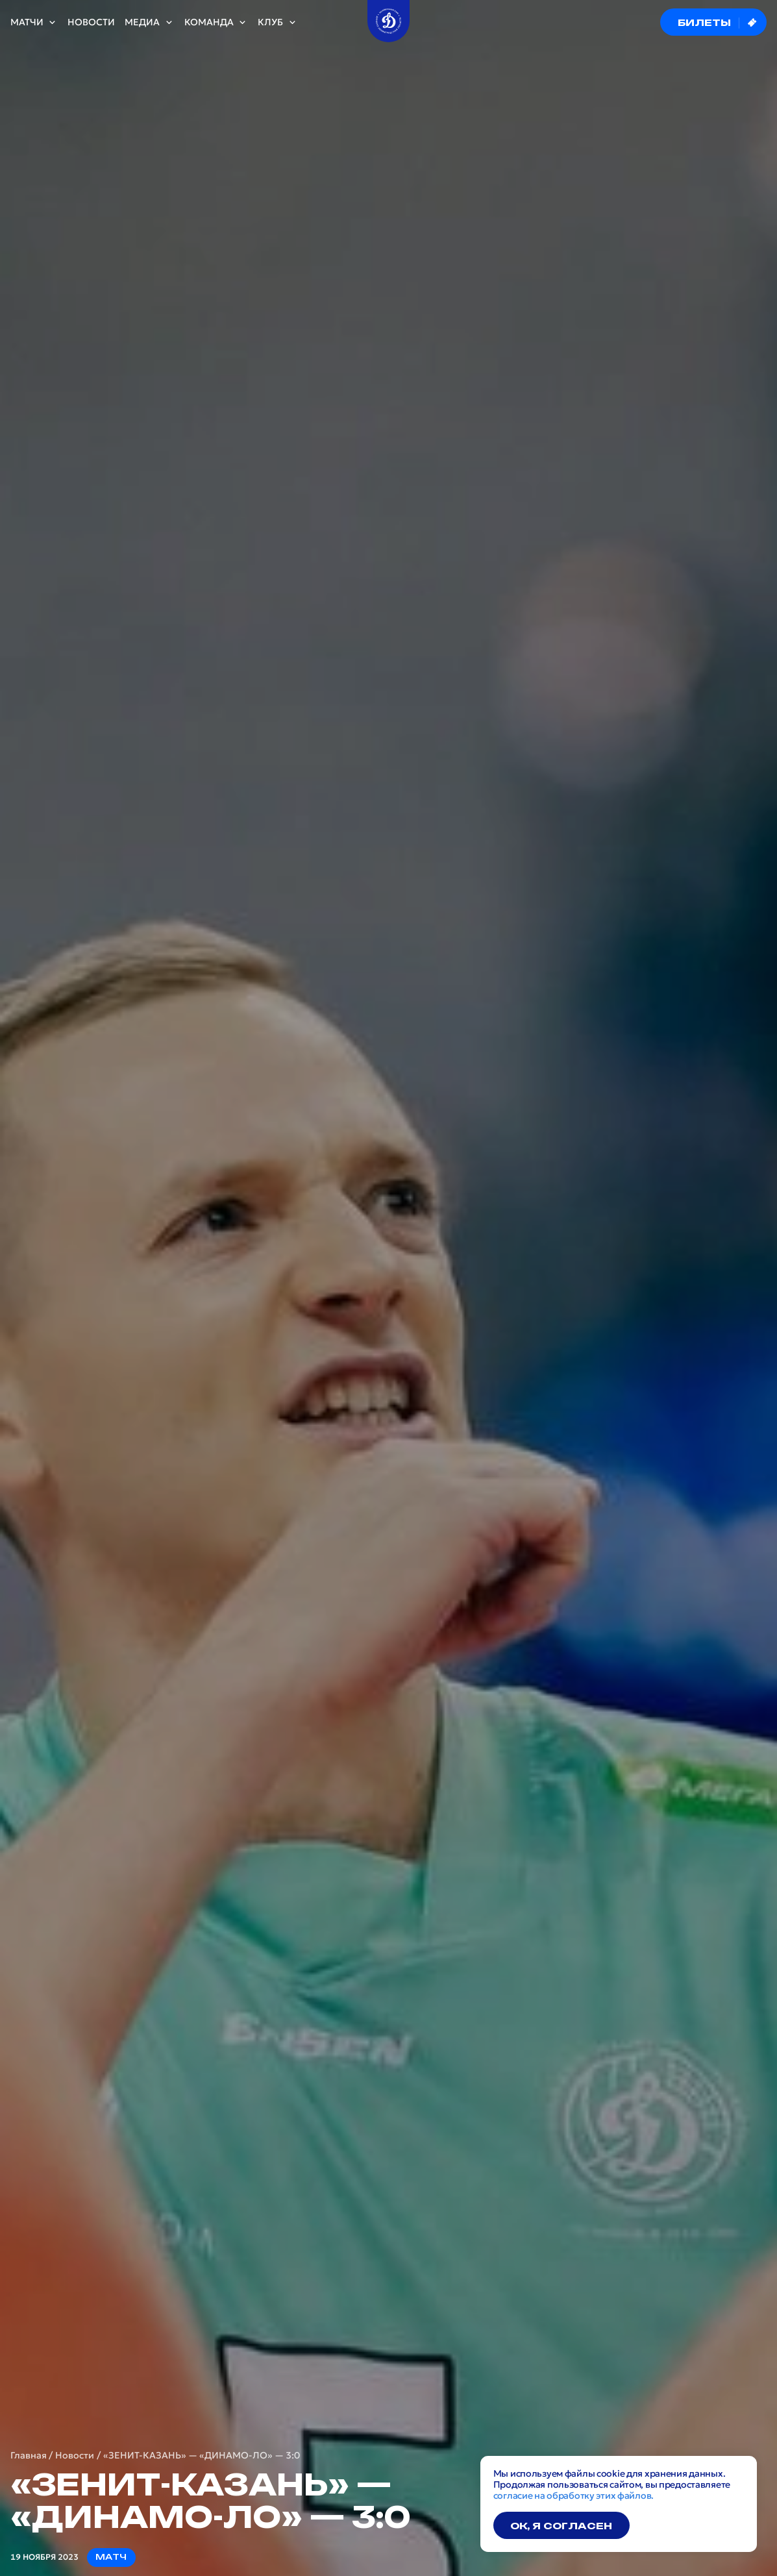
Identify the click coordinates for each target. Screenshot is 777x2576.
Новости (91, 22)
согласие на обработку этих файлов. (573, 2495)
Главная (28, 2455)
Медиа (149, 22)
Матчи (34, 22)
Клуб (277, 22)
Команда (216, 22)
